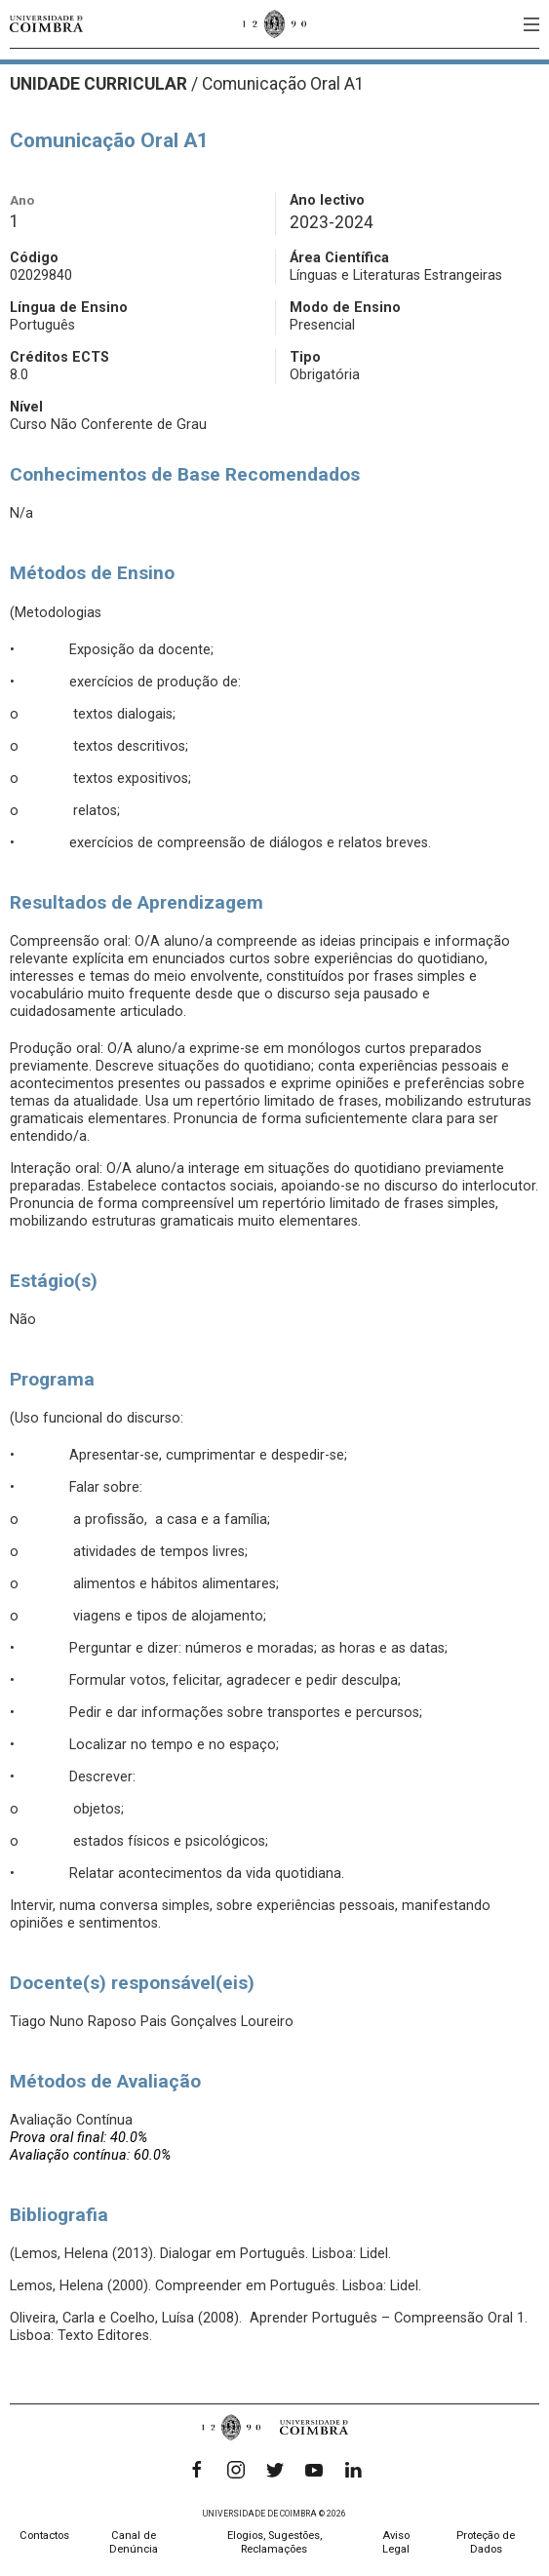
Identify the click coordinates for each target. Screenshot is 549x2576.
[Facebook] (196, 2469)
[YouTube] (313, 2469)
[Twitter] (274, 2469)
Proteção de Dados (485, 2542)
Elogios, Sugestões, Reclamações (274, 2542)
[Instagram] (235, 2469)
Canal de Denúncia (133, 2542)
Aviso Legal (396, 2542)
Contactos (44, 2535)
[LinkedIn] (353, 2469)
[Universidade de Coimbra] (46, 24)
